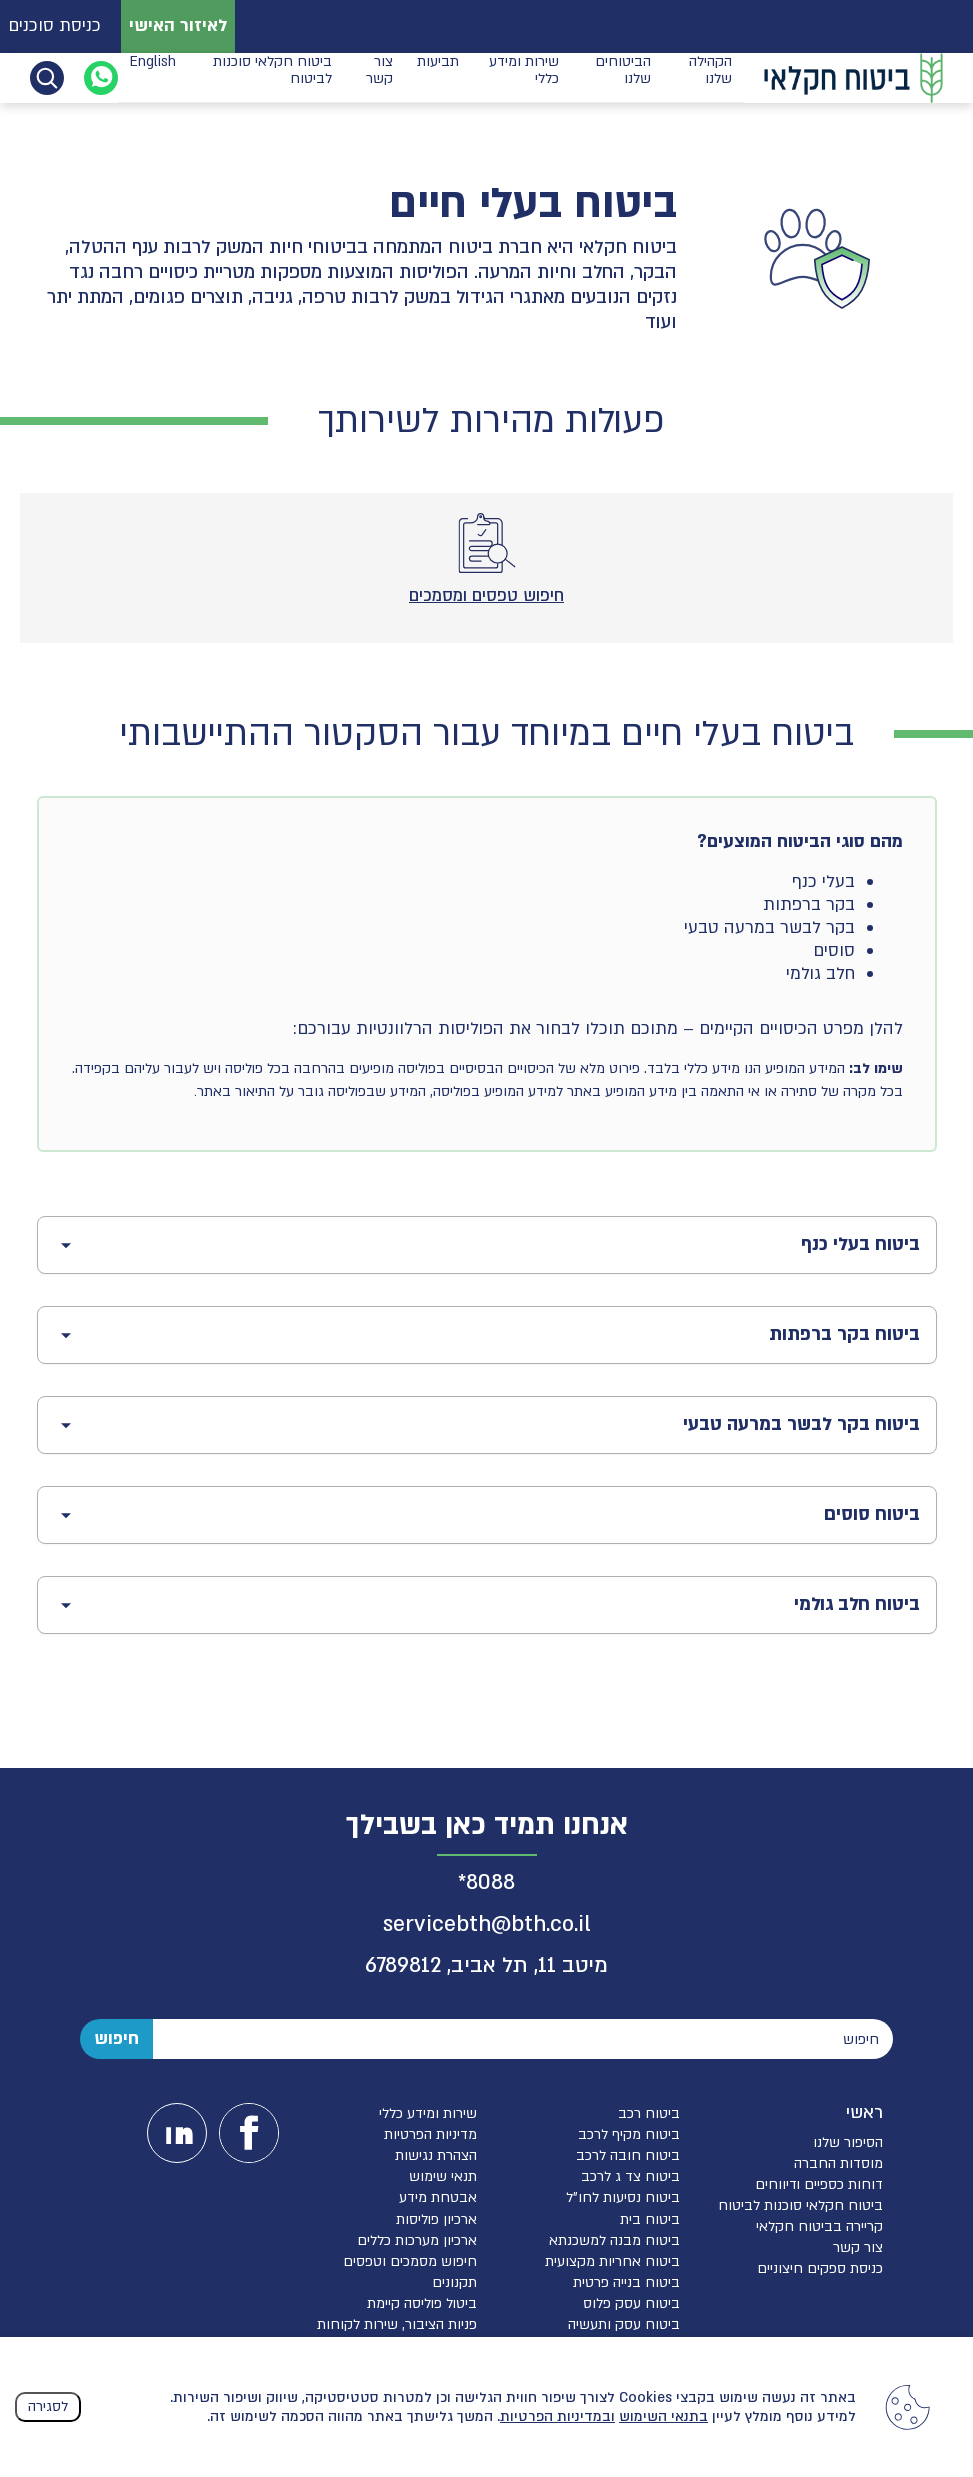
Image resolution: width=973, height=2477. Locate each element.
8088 (490, 1882)
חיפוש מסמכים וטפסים (410, 2261)
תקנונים (454, 2282)
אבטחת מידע (438, 2197)
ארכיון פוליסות (436, 2219)
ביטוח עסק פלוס (631, 2303)
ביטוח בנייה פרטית (626, 2282)
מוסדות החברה (838, 2163)
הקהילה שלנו (710, 77)
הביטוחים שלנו (623, 77)
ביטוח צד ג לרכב (630, 2176)
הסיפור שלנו (848, 2142)
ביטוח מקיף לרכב (629, 2134)
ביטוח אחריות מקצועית (612, 2261)
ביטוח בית (650, 2219)
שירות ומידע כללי (524, 77)
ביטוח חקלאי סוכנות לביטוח (272, 77)
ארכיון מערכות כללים (417, 2240)
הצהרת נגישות (436, 2155)
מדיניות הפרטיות (430, 2134)
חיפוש (116, 2038)
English (153, 76)
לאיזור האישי (178, 25)
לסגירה (48, 2406)
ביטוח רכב (649, 2113)
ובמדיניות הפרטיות (557, 2416)
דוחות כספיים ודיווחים (819, 2184)
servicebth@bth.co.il (487, 1924)
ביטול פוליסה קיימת (422, 2303)
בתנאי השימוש (663, 2416)
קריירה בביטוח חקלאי (819, 2226)
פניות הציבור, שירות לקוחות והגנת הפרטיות (397, 2333)
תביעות (438, 76)
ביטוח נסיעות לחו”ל (623, 2197)
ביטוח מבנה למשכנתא (614, 2240)
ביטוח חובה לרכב (628, 2155)
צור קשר (379, 77)
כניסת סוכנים (54, 25)
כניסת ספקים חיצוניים (820, 2268)
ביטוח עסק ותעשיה (624, 2324)
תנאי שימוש (443, 2176)
